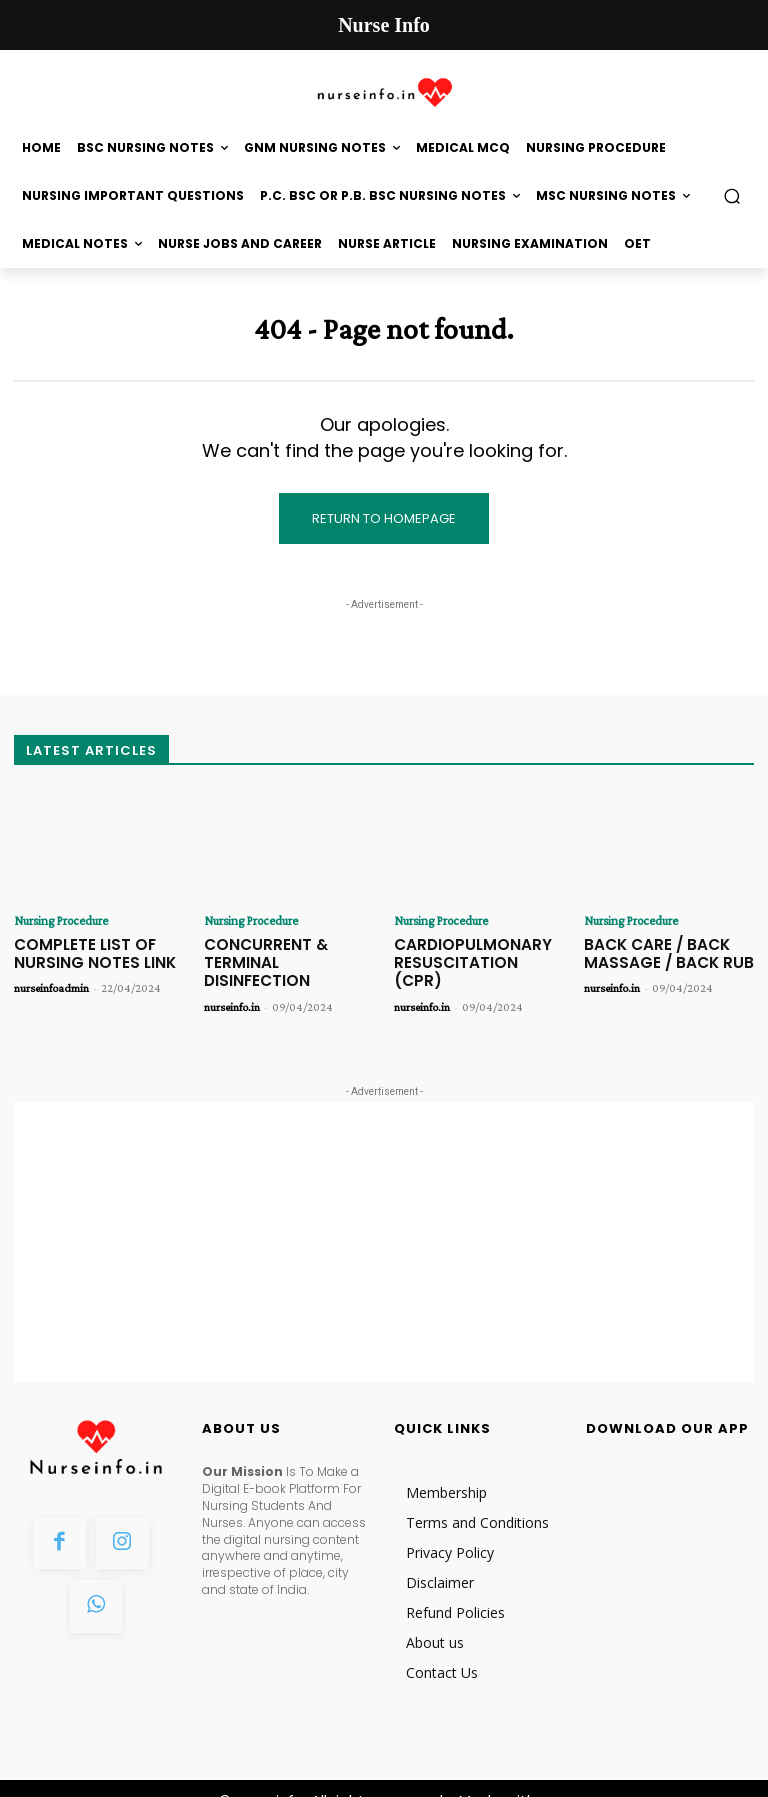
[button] (732, 196)
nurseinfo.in (232, 983)
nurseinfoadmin (51, 983)
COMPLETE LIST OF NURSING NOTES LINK (85, 950)
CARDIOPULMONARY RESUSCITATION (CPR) (470, 950)
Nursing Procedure (57, 921)
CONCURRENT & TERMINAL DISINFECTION (286, 950)
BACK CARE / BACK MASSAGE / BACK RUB (656, 950)
